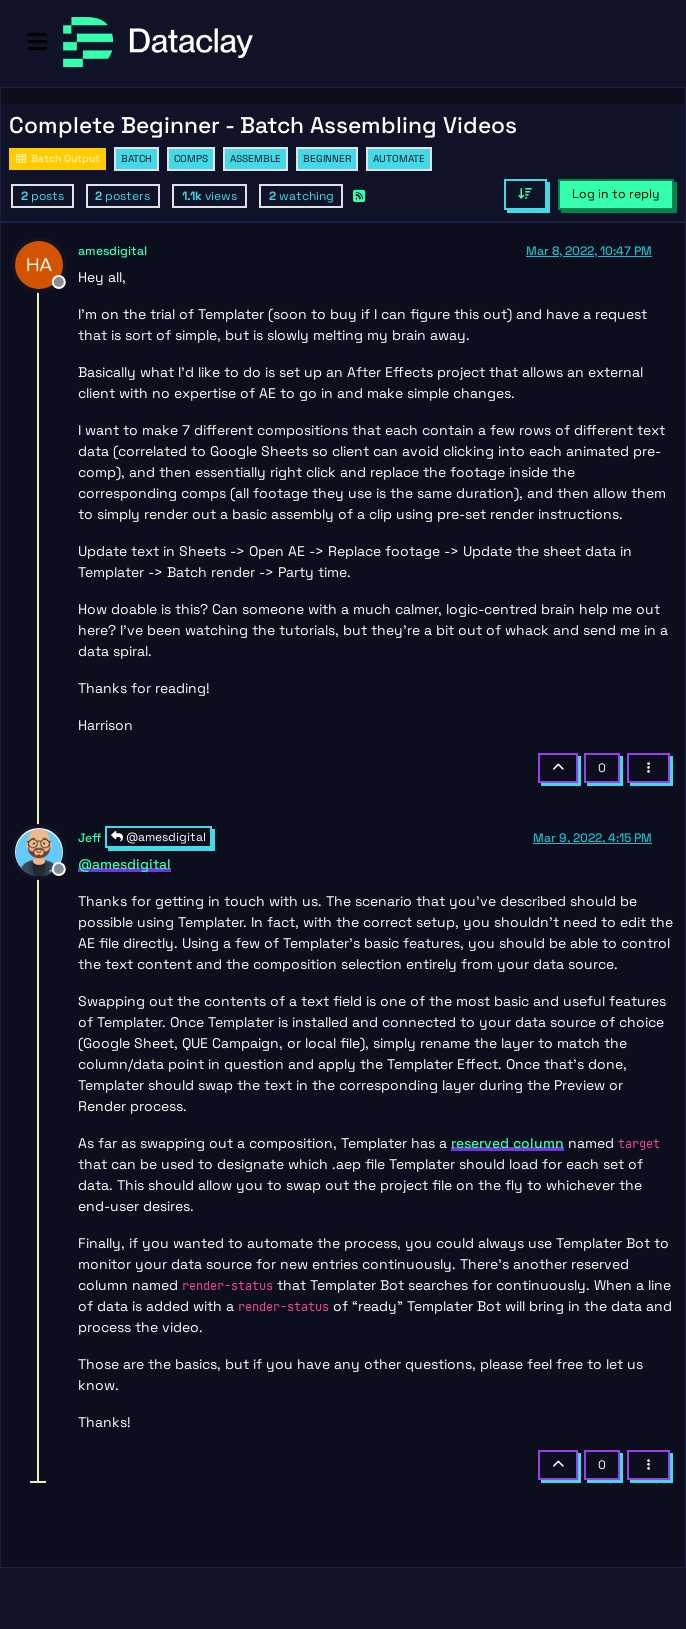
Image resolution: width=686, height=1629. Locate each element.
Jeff (89, 838)
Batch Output (57, 158)
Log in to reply (616, 194)
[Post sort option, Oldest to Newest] (525, 194)
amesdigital (112, 251)
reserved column (507, 1143)
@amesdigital (158, 837)
